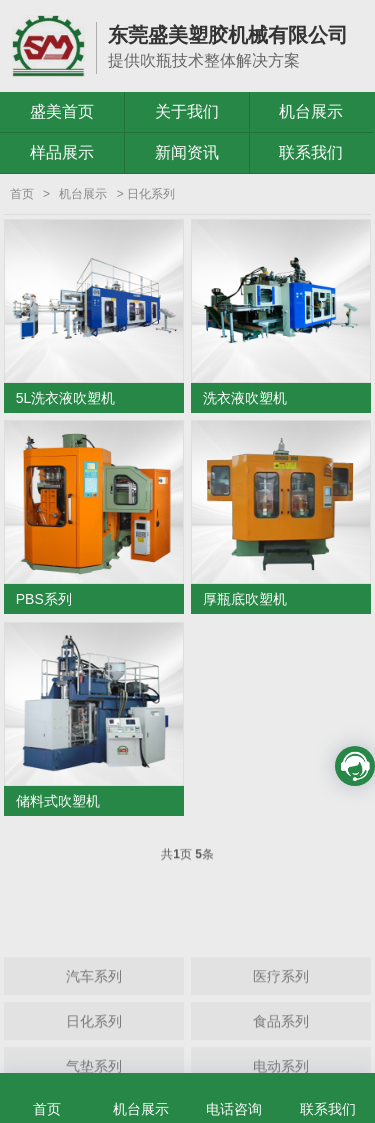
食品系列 (281, 1046)
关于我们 (187, 111)
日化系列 (94, 1046)
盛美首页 (62, 111)
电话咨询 (234, 1109)
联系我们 (311, 152)
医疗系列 (281, 1001)
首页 (22, 194)
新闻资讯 (187, 152)
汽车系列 (94, 1001)
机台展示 (311, 111)
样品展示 (62, 152)
